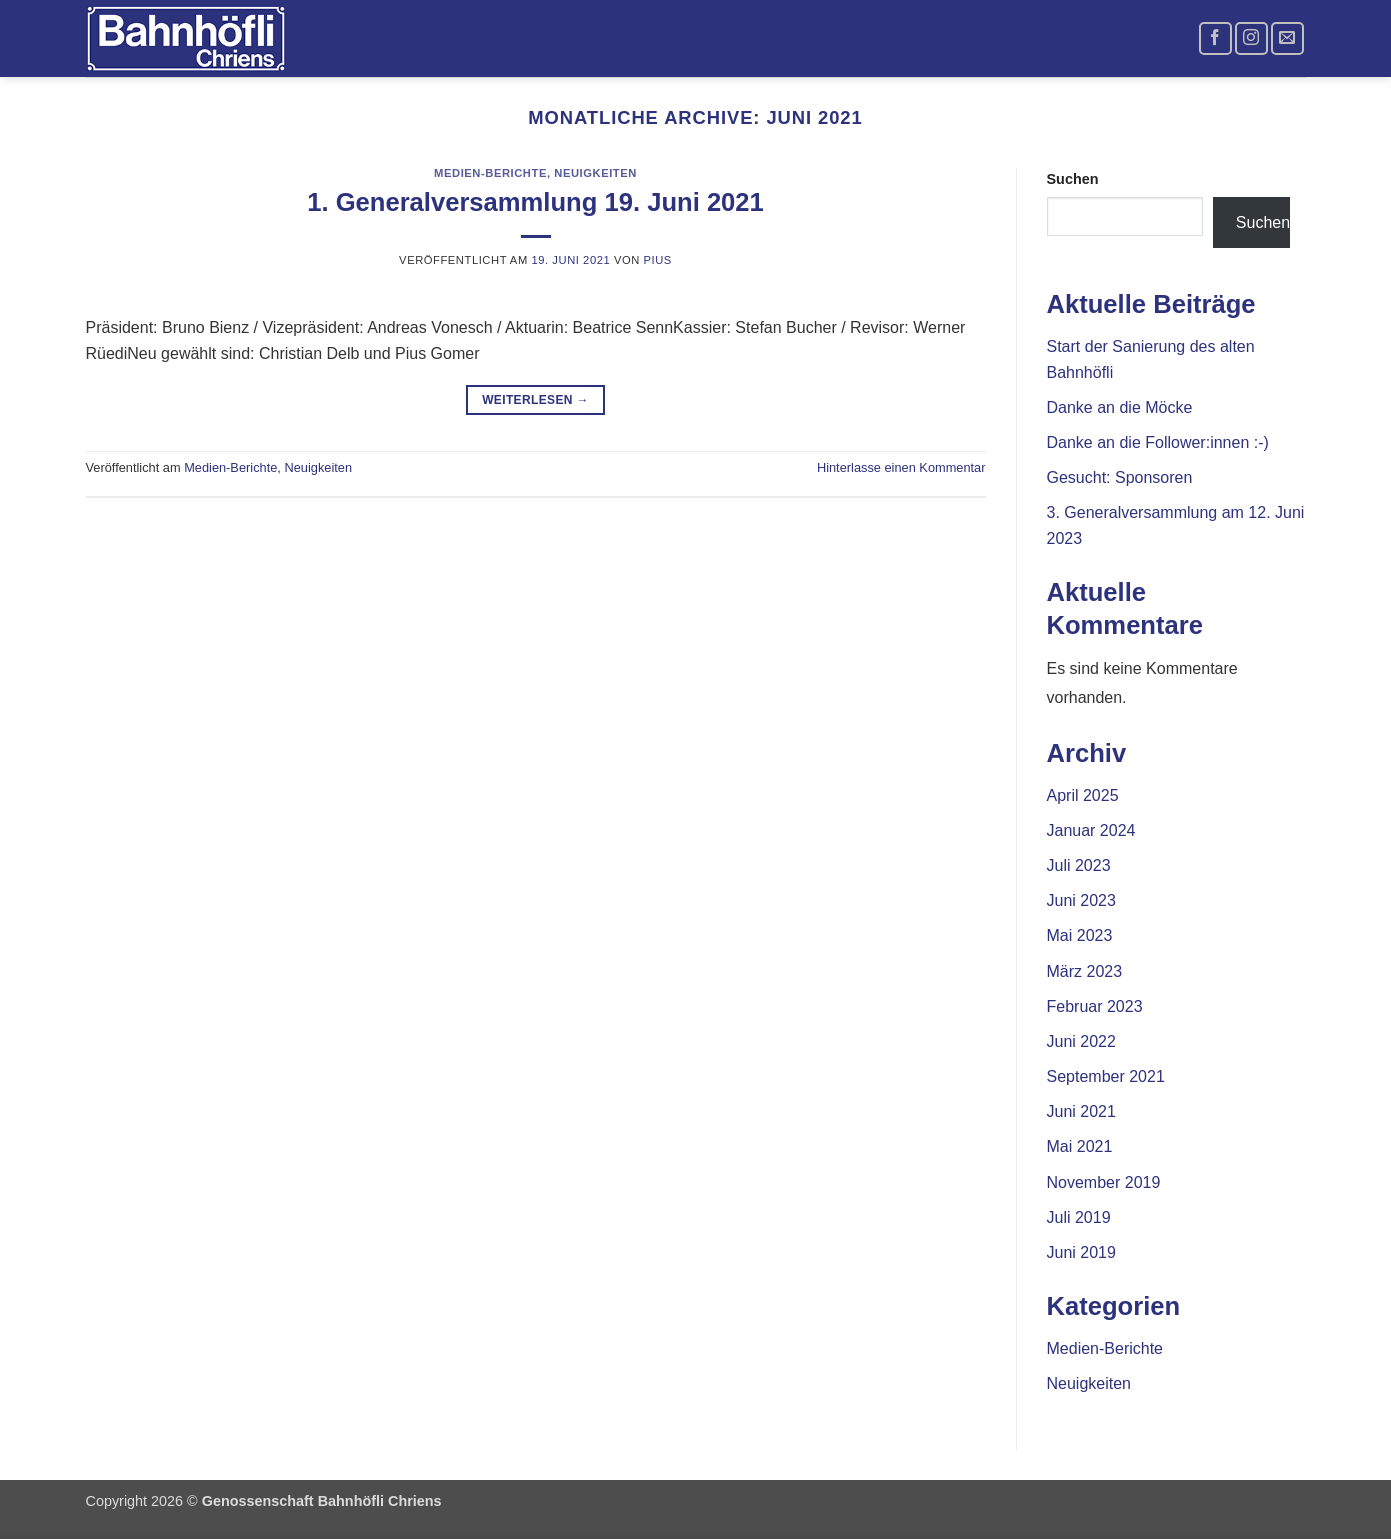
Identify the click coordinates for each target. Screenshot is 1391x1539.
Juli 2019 (1079, 1217)
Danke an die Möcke (1120, 407)
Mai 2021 (1080, 1146)
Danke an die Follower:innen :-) (1158, 442)
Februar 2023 (1095, 1006)
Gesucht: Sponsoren (1120, 477)
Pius (658, 260)
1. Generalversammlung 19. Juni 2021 (535, 202)
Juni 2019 (1081, 1252)
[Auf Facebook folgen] (1215, 38)
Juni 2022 (1081, 1041)
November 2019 (1104, 1182)
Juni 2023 (1081, 900)
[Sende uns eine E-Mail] (1287, 38)
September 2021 (1106, 1076)
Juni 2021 (1081, 1111)
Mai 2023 (1080, 935)
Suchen (1073, 179)
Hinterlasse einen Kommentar (901, 467)
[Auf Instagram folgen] (1251, 38)
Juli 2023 (1079, 865)
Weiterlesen (535, 400)
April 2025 (1083, 795)
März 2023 (1085, 971)
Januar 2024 (1091, 830)
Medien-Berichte (490, 173)
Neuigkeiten (595, 173)
